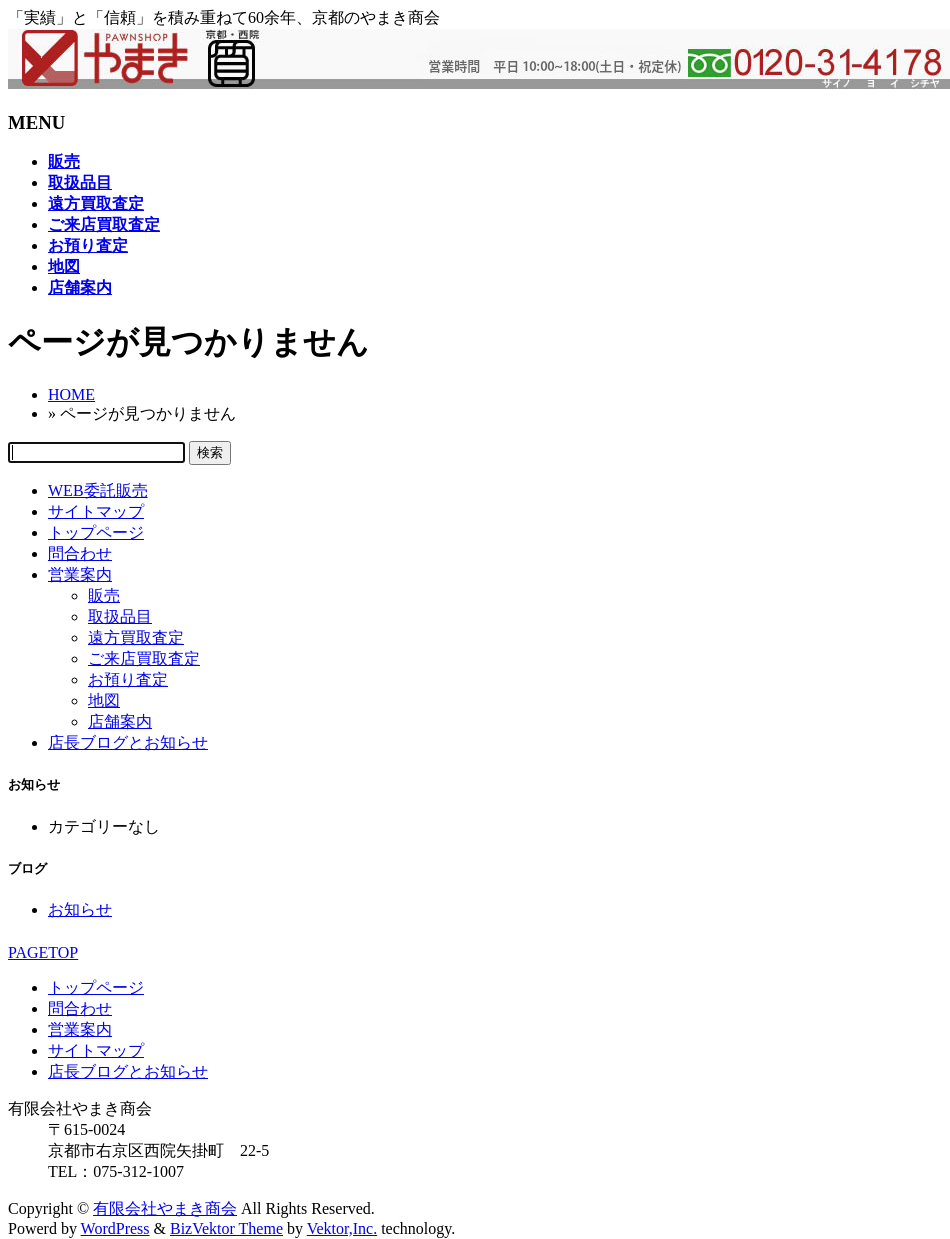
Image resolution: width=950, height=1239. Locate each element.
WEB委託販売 (98, 490)
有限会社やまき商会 (165, 1208)
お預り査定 (128, 679)
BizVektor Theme (226, 1228)
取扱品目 (120, 616)
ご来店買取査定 (144, 658)
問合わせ (80, 553)
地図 (104, 700)
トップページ (96, 532)
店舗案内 (120, 721)
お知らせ (80, 909)
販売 (104, 595)
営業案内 (80, 574)
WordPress (115, 1228)
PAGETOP (43, 952)
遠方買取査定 (136, 637)
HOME (71, 394)
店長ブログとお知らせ (128, 742)
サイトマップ (96, 511)
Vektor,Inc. (342, 1228)
